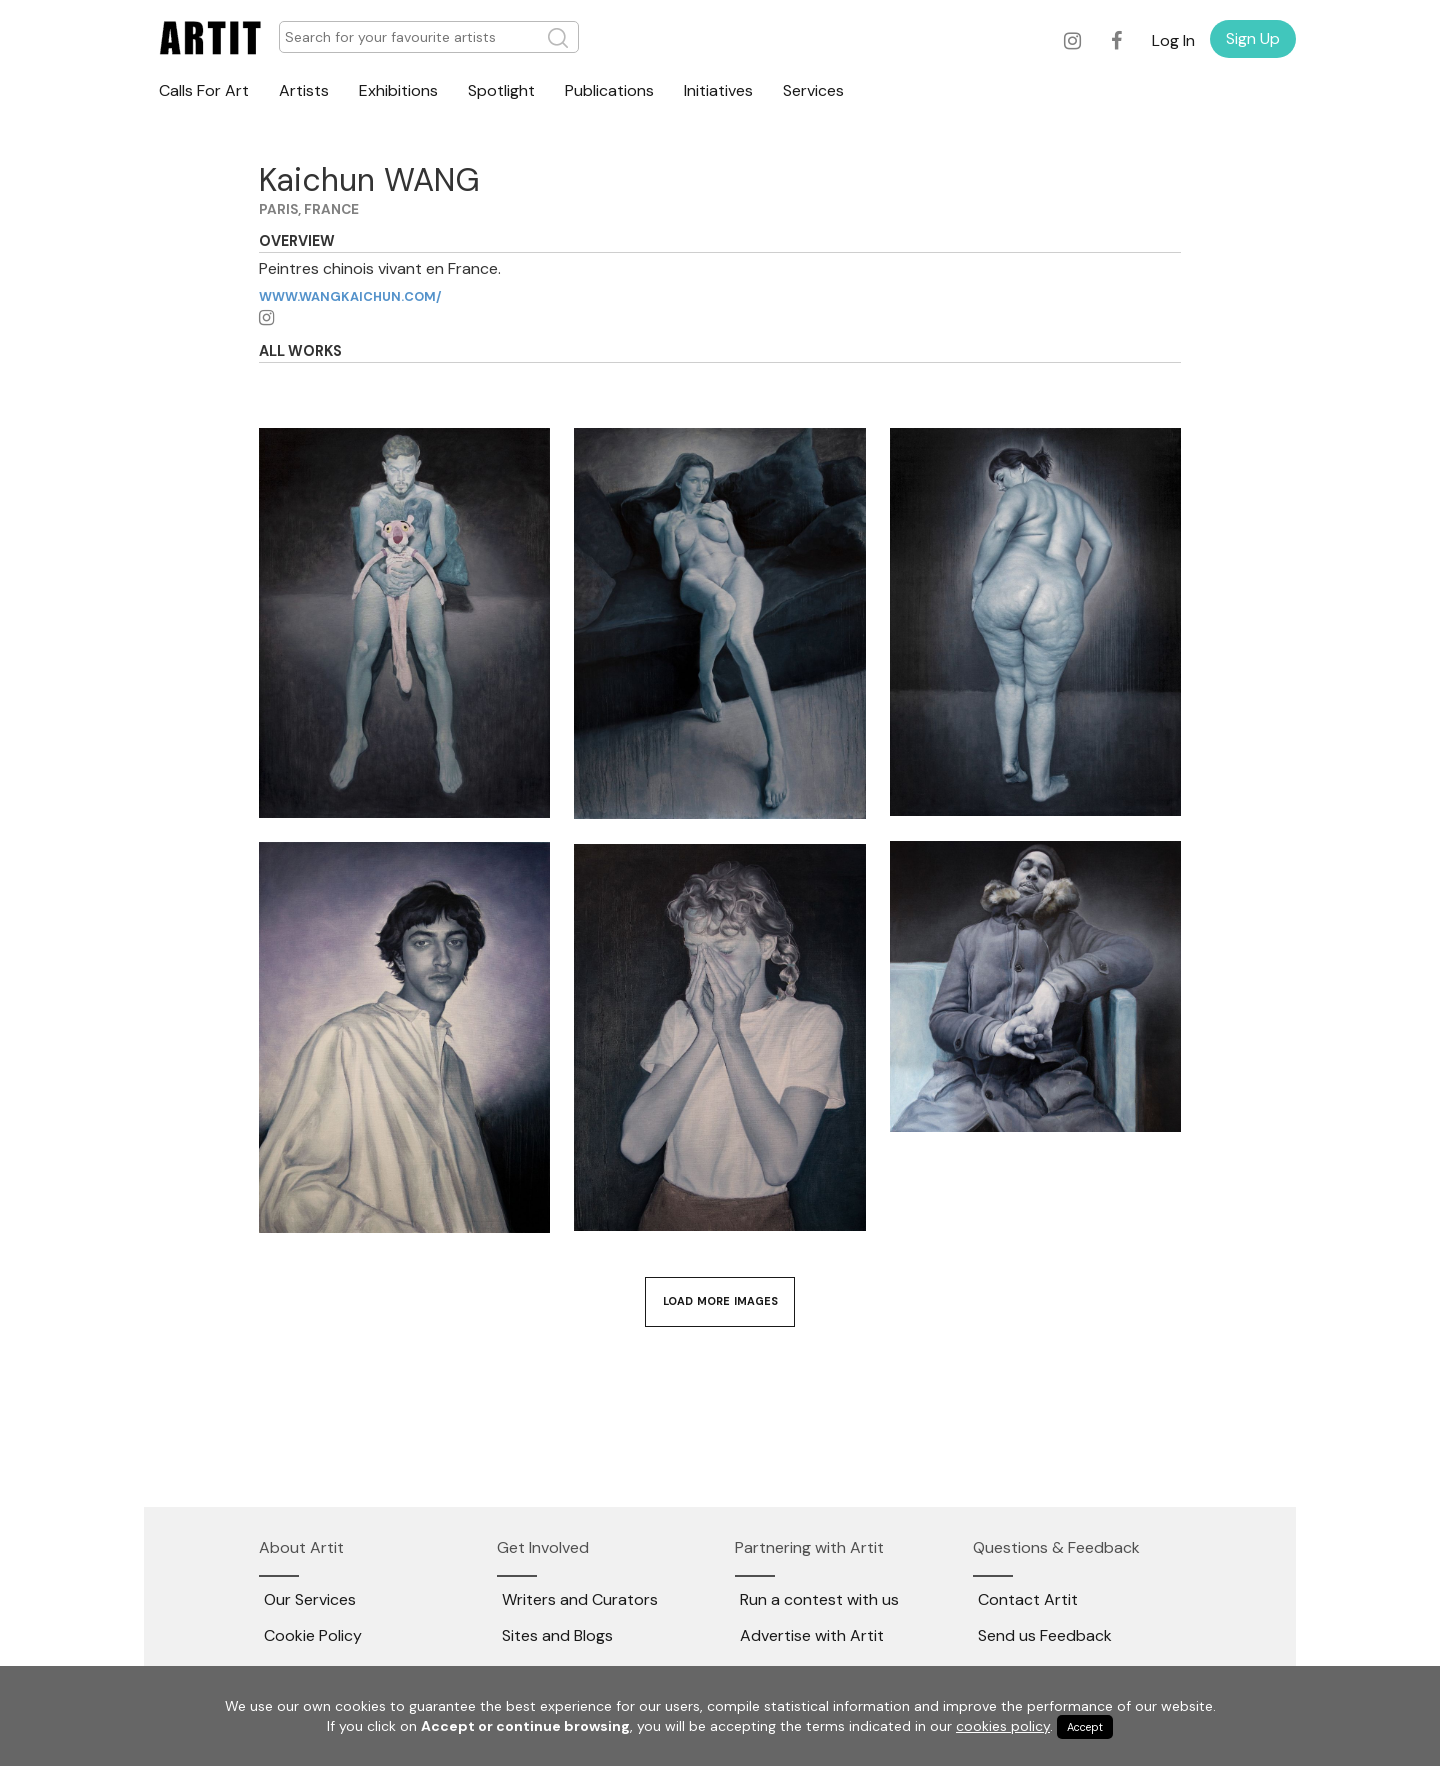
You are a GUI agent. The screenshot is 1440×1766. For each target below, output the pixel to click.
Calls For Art (204, 90)
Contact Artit (1028, 1599)
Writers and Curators (580, 1599)
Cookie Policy (313, 1635)
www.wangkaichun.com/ (350, 296)
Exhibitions (398, 90)
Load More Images (720, 1301)
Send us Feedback (1045, 1635)
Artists (304, 90)
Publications (609, 90)
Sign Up (1253, 38)
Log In (1173, 40)
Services (813, 90)
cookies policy (1003, 1726)
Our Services (310, 1599)
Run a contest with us (819, 1599)
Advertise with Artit (812, 1635)
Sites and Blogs (557, 1635)
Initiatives (718, 90)
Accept (1085, 1727)
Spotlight (501, 90)
